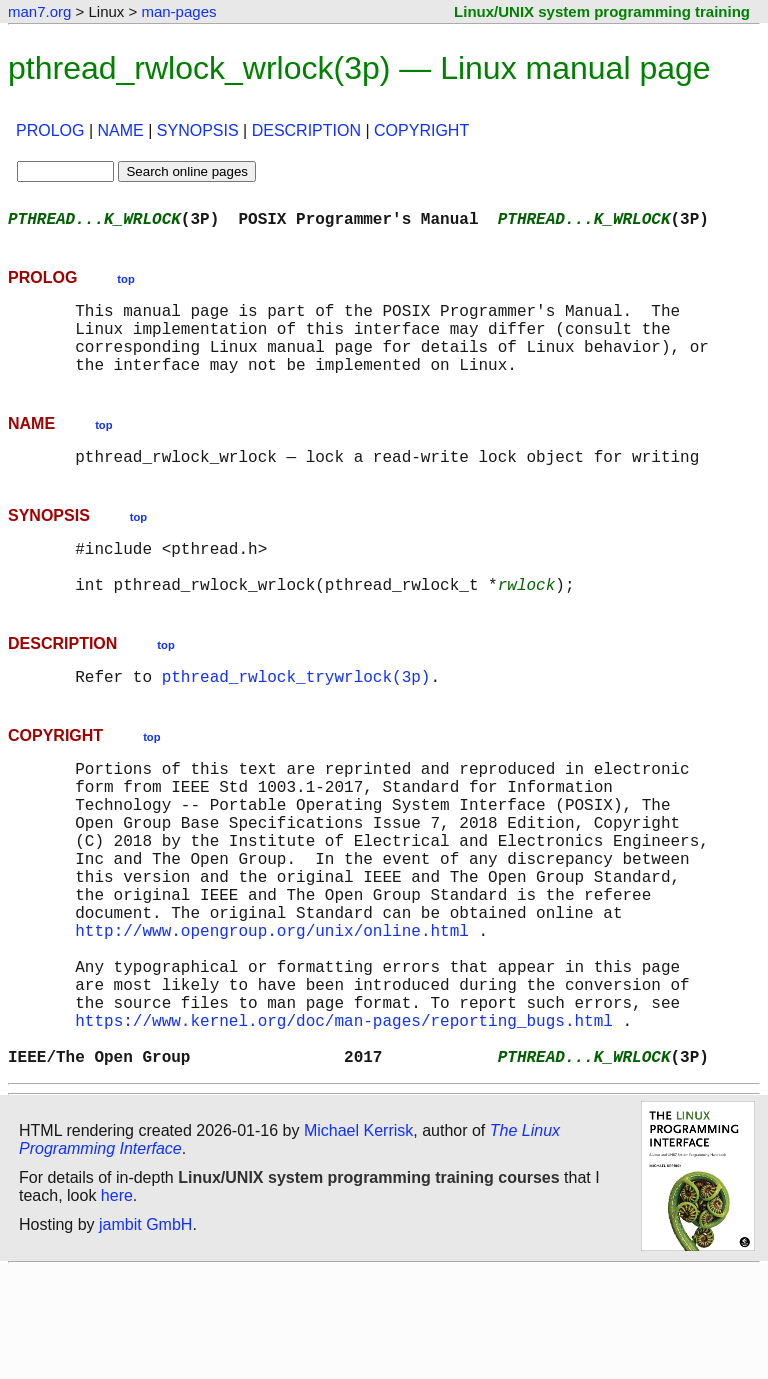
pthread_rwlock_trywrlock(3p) (296, 716)
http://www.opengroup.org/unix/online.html (272, 1010)
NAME (121, 130)
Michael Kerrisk (358, 1238)
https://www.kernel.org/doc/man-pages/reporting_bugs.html (344, 1120)
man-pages (178, 11)
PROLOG (50, 130)
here (117, 1303)
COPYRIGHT (421, 130)
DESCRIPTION (306, 130)
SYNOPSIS (198, 130)
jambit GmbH (145, 1332)
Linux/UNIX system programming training (602, 11)
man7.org (39, 11)
